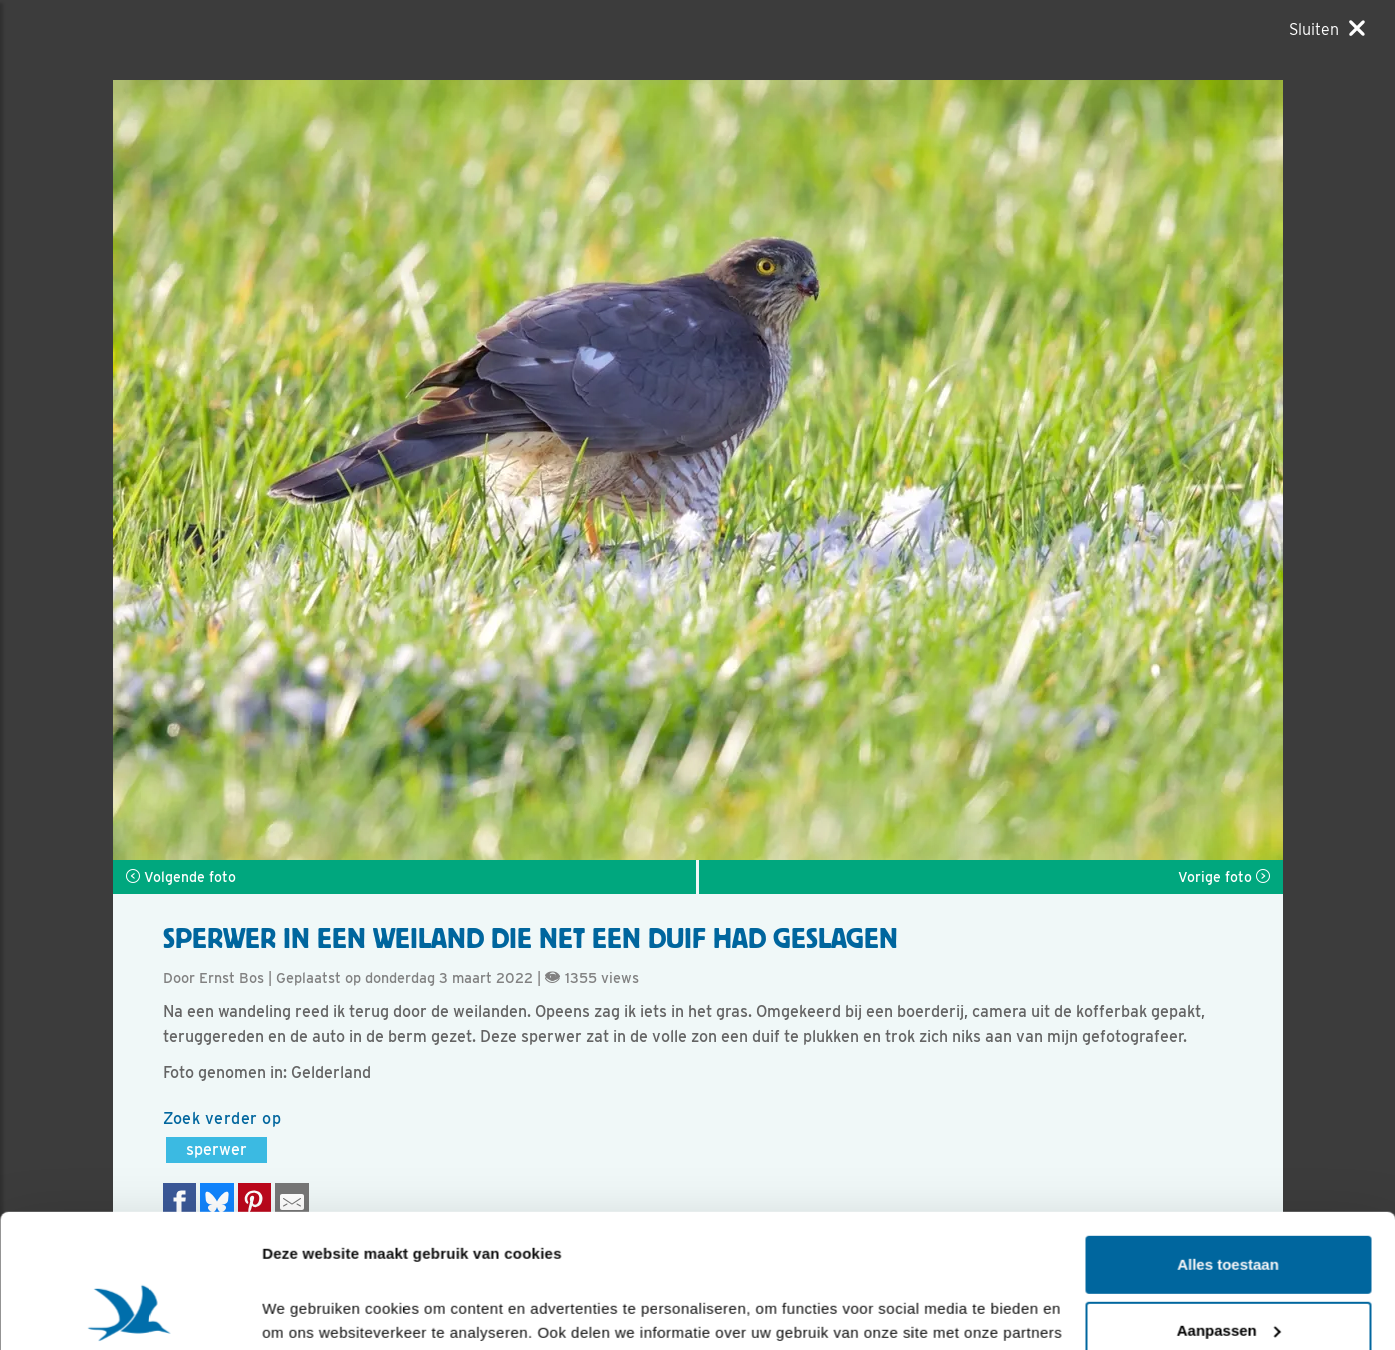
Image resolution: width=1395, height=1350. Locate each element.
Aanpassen (1229, 1204)
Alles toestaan (1228, 1139)
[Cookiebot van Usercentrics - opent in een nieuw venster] (129, 1311)
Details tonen (309, 1310)
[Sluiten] (1327, 29)
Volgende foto (181, 877)
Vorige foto (1224, 877)
